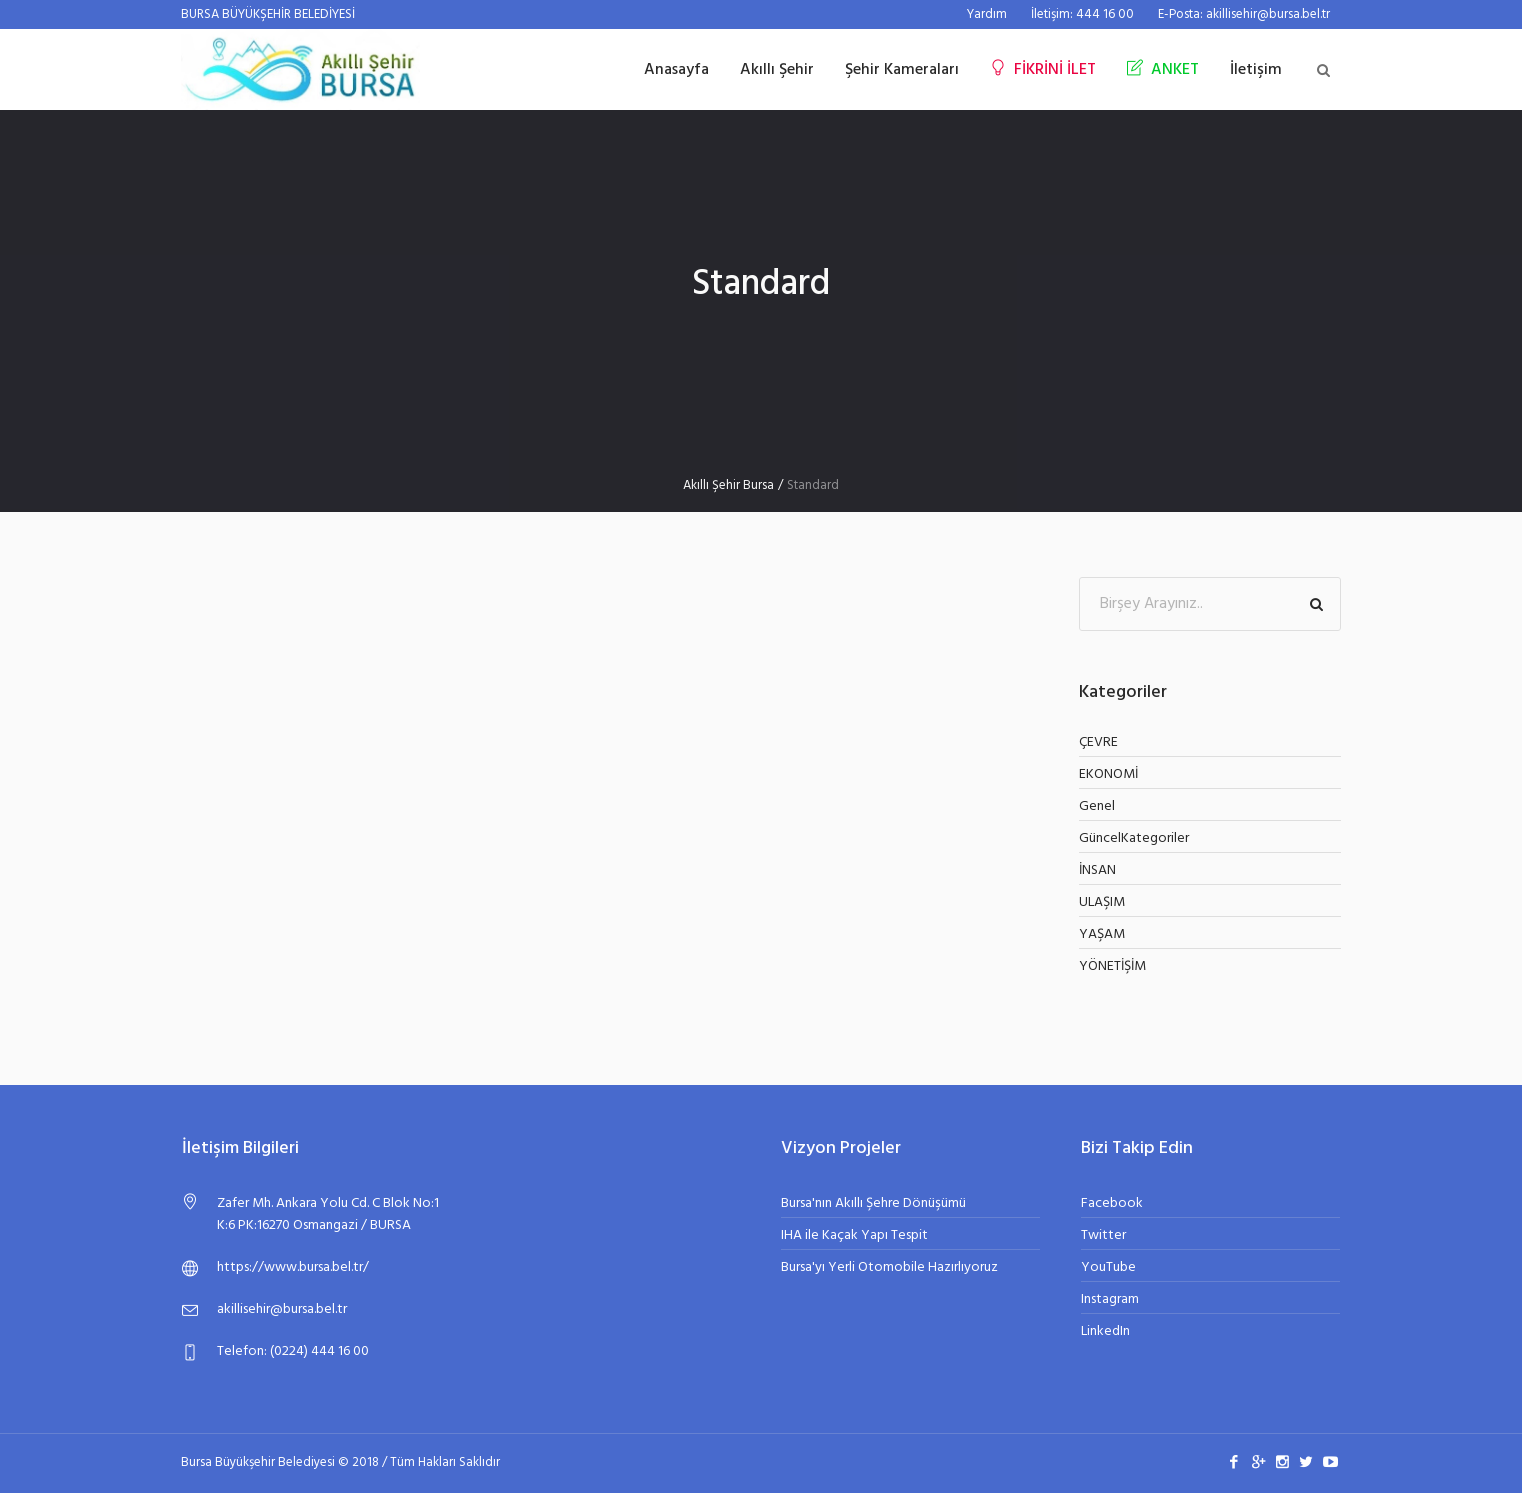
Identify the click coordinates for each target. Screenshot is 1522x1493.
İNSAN (1097, 870)
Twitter (1103, 1235)
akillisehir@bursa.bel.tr (282, 1309)
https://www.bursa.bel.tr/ (293, 1267)
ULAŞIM (1102, 902)
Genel (1097, 806)
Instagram (1110, 1299)
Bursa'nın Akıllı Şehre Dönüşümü (873, 1203)
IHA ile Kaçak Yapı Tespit (854, 1235)
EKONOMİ (1108, 774)
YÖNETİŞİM (1112, 966)
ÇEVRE (1098, 742)
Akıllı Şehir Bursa (728, 485)
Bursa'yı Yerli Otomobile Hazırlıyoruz (889, 1267)
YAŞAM (1102, 934)
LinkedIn (1105, 1331)
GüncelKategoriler (1134, 838)
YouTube (1108, 1267)
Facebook (1112, 1203)
